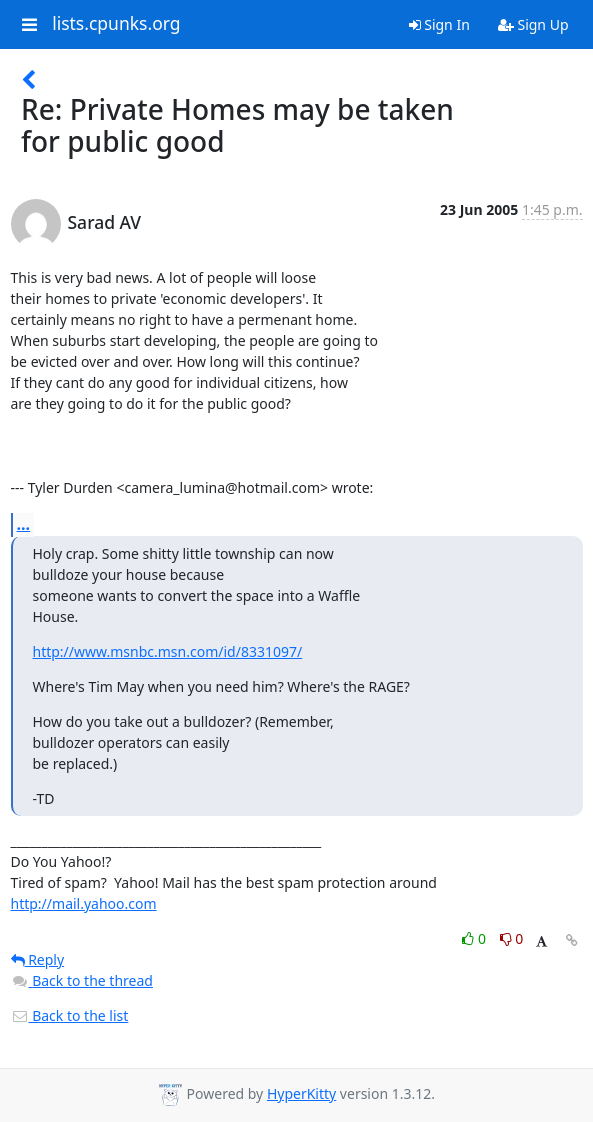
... (24, 524)
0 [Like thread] (475, 938)
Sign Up (533, 24)
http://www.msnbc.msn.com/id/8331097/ (168, 651)
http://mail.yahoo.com (84, 903)
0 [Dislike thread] (512, 938)
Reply (38, 959)
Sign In (439, 24)
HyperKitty (301, 1093)
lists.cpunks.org (116, 24)
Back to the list (70, 1015)
